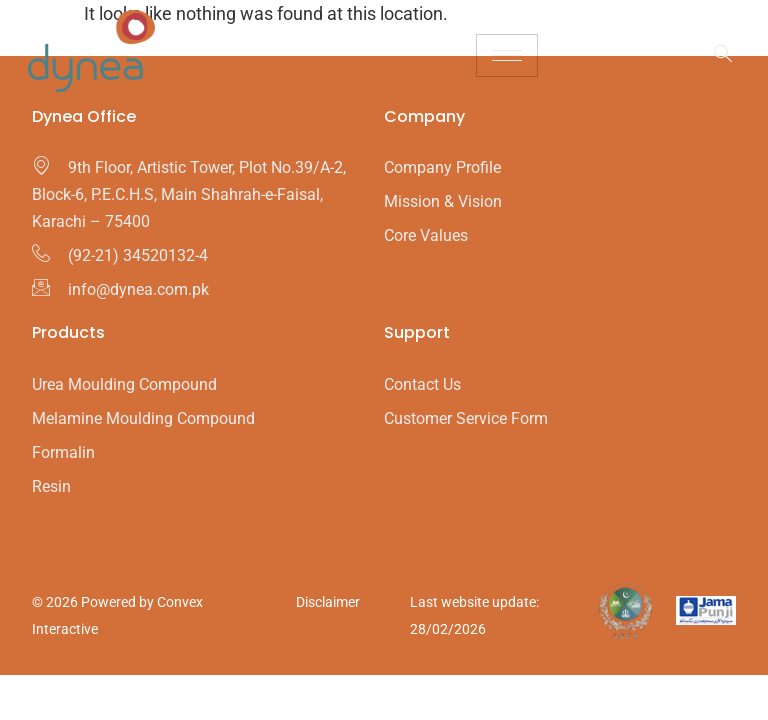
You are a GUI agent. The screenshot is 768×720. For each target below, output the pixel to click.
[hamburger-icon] (507, 55)
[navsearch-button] (713, 55)
